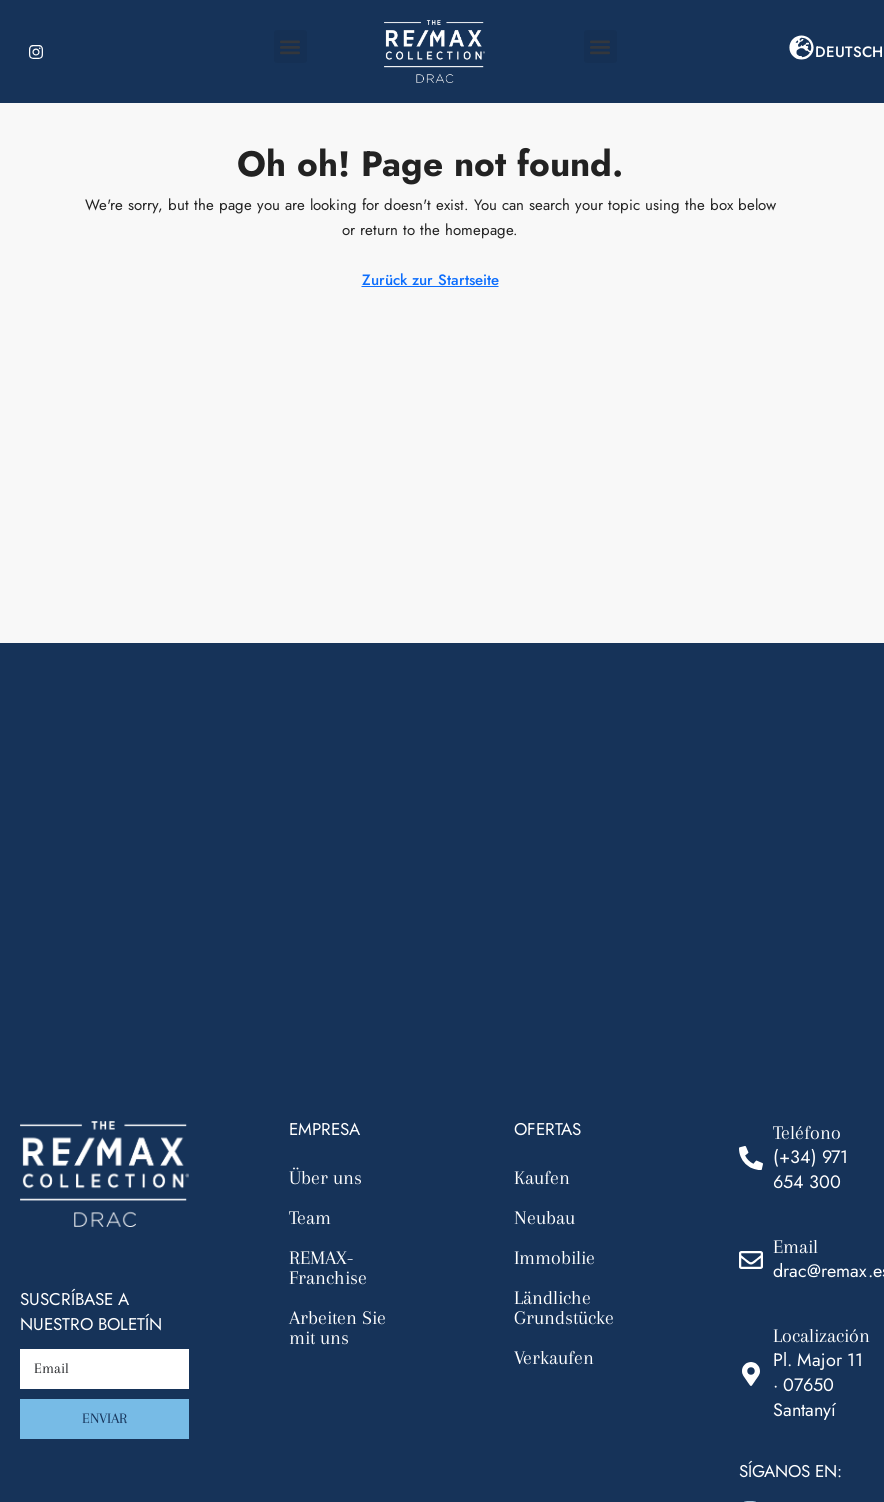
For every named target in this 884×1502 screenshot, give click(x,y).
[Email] (751, 1260)
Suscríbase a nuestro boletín (91, 1311)
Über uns (325, 1178)
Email (795, 1247)
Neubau (544, 1218)
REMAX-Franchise (328, 1268)
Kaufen (542, 1178)
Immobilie (554, 1258)
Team (310, 1218)
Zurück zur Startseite (430, 280)
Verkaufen (554, 1358)
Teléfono (807, 1133)
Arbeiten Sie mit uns (337, 1328)
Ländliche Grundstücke (564, 1308)
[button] (290, 46)
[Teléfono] (751, 1158)
